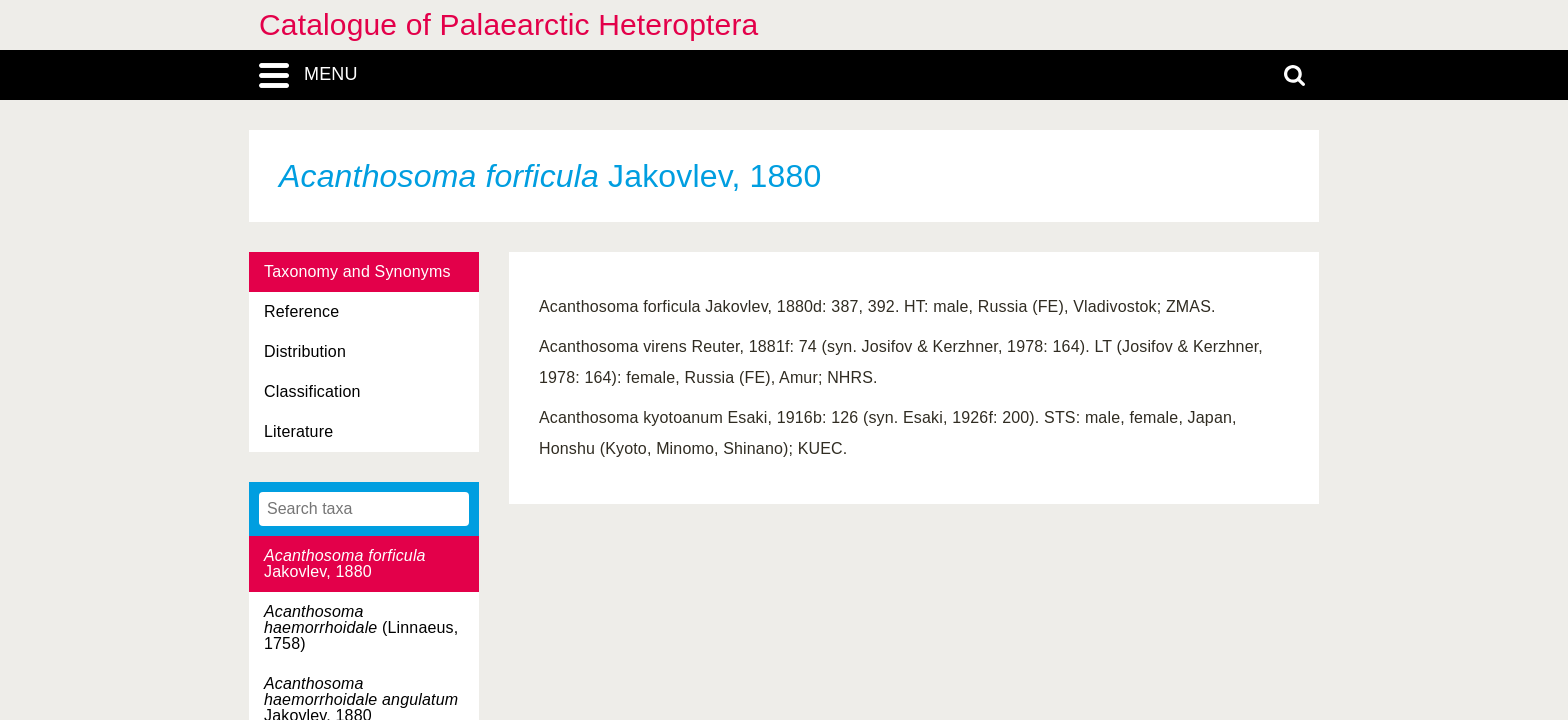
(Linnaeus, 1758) (361, 627)
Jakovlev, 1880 (345, 563)
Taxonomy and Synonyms (357, 271)
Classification (312, 391)
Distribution (305, 351)
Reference (301, 311)
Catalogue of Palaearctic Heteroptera (508, 24)
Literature (298, 431)
